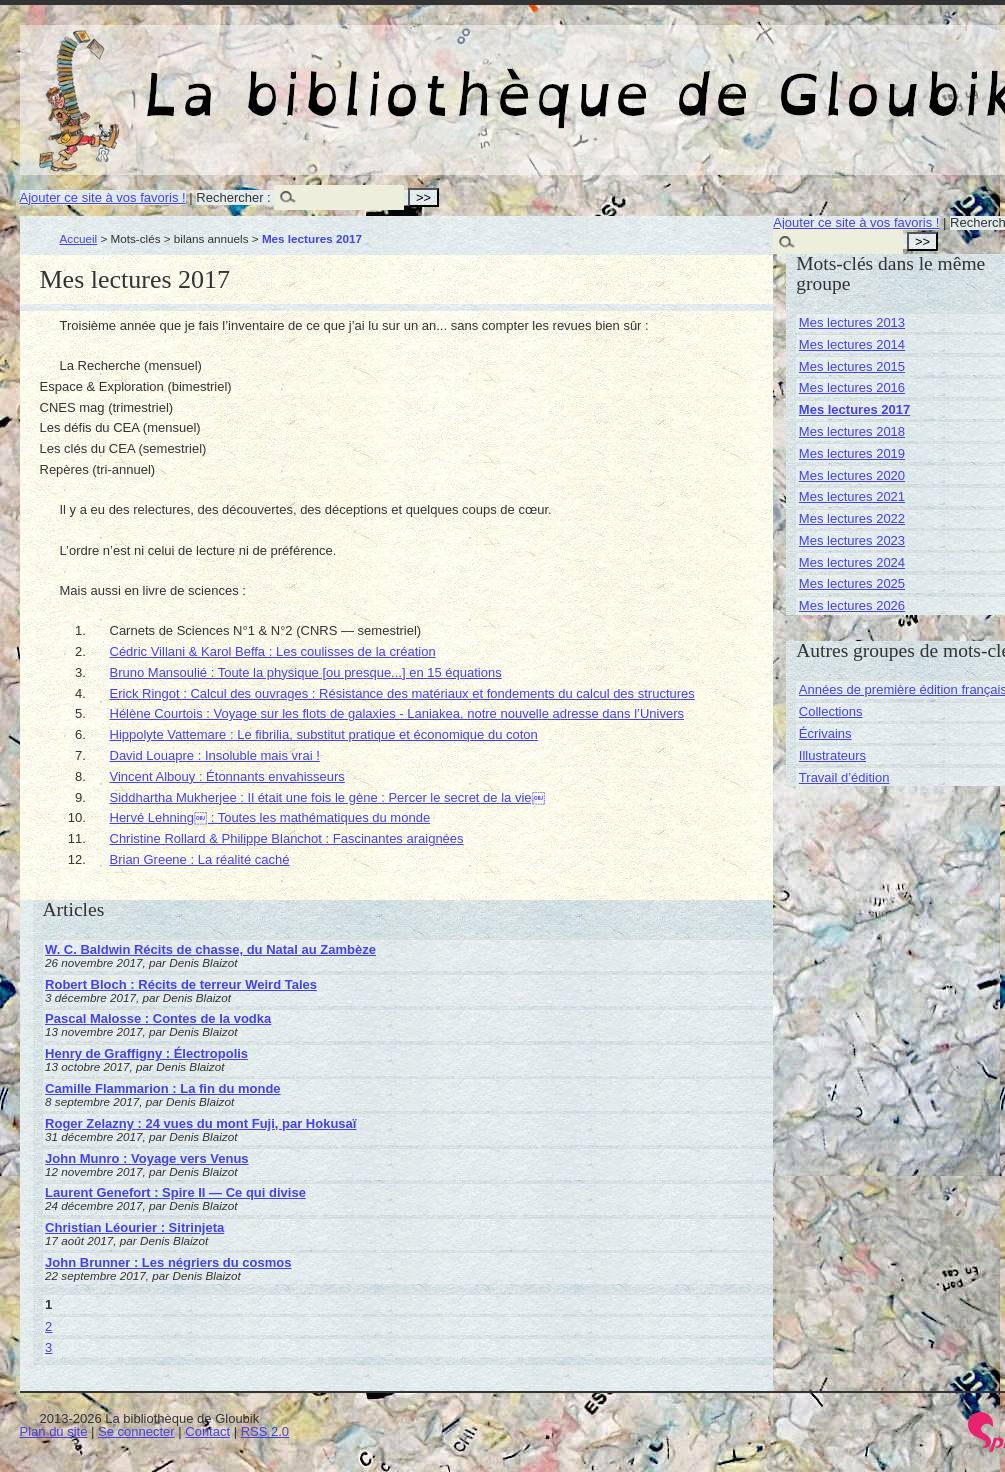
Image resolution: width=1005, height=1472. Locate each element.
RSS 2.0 (265, 1431)
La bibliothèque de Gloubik (747, 78)
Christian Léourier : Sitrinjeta (134, 1227)
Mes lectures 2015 (852, 366)
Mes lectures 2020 (852, 475)
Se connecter (136, 1431)
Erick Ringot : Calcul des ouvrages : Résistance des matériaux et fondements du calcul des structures (402, 693)
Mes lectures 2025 (852, 583)
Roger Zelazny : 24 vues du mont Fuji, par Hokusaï (200, 1123)
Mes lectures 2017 (854, 409)
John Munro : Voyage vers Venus (146, 1158)
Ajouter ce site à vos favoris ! (103, 197)
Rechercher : (233, 197)
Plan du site (54, 1431)
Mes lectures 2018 (852, 431)
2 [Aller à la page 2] (48, 1326)
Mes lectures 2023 (852, 540)
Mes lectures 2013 (852, 322)
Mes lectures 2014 (852, 344)
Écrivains (825, 733)
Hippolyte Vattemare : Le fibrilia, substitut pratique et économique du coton (324, 734)
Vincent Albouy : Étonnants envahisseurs (227, 776)
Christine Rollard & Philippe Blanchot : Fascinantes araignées (287, 838)
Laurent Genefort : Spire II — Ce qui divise (175, 1192)
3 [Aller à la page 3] (48, 1347)
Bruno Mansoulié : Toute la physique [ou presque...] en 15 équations (306, 672)
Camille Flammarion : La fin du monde (162, 1088)
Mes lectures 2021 (852, 496)
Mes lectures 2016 (852, 387)
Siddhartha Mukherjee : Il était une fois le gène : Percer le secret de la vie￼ (327, 797)
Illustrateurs (832, 755)
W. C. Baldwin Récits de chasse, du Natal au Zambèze (210, 949)
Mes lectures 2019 (852, 453)
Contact (207, 1431)
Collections (831, 711)
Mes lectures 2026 (852, 605)
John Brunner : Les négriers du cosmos (168, 1262)
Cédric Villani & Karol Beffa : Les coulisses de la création (273, 651)
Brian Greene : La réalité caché (200, 859)
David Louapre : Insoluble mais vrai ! (215, 755)
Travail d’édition (844, 777)
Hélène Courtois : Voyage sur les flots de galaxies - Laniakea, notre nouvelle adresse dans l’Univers (397, 713)
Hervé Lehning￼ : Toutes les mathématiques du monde (270, 817)
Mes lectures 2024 (852, 562)
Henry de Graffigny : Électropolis (146, 1053)
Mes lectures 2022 (852, 518)
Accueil (79, 238)
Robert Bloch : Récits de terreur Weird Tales (181, 984)
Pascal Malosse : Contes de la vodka (158, 1018)
